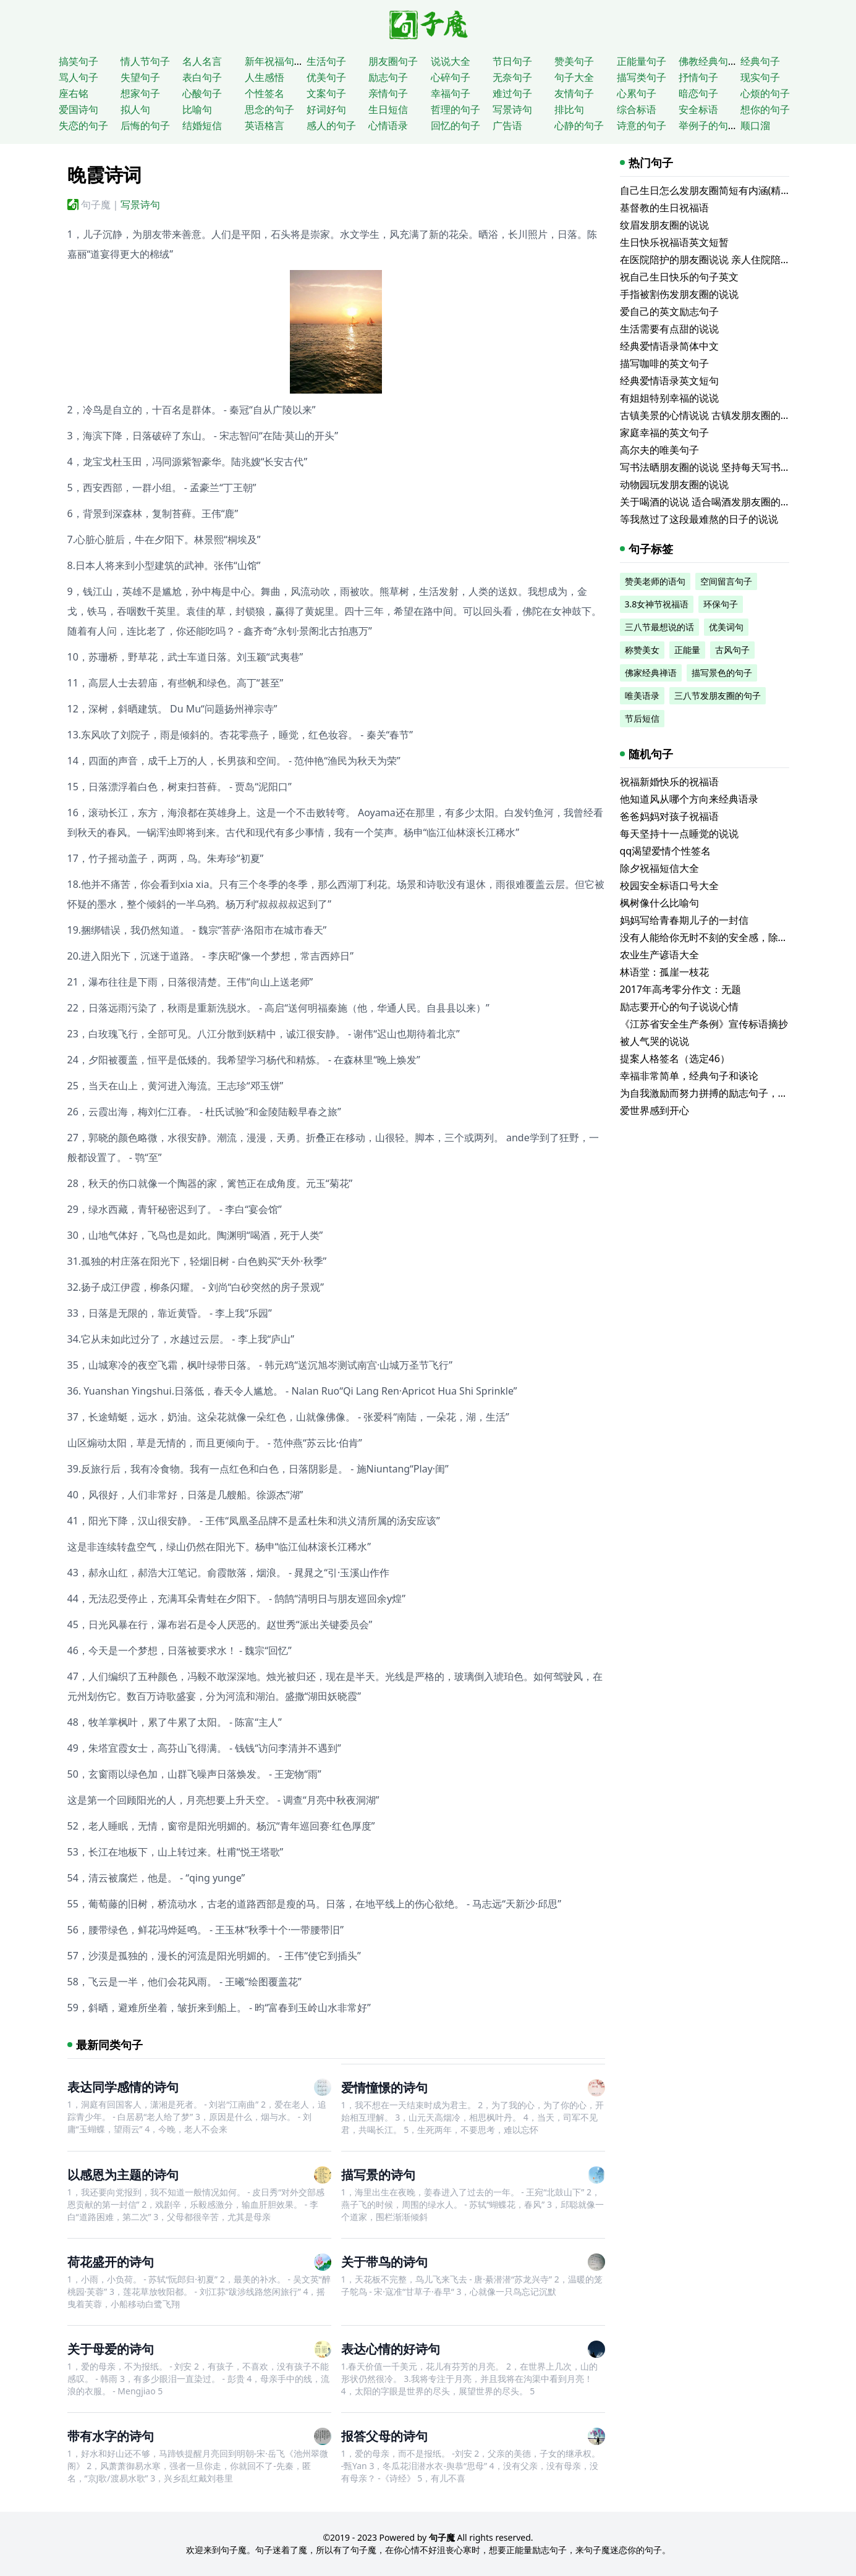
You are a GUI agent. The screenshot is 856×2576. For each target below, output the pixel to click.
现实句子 (760, 77)
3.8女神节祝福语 (657, 604)
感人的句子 (331, 125)
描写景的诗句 (378, 2174)
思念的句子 (269, 109)
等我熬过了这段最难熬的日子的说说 (699, 519)
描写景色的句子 (722, 672)
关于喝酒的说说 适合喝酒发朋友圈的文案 (710, 502)
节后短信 (642, 718)
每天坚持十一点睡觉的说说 (679, 833)
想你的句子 (765, 109)
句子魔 (96, 204)
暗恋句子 (698, 93)
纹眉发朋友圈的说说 (664, 225)
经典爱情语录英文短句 (669, 380)
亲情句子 (388, 93)
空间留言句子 (726, 581)
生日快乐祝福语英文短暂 (674, 242)
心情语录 (388, 125)
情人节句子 (145, 61)
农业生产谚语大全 (659, 954)
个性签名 (264, 93)
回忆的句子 (455, 125)
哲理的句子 (455, 109)
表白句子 (202, 77)
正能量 (687, 650)
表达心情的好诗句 (390, 2349)
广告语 (507, 125)
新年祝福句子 (274, 61)
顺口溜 (755, 125)
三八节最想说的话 (659, 627)
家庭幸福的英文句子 (664, 432)
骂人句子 (78, 77)
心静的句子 (579, 125)
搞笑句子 (78, 61)
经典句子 (760, 61)
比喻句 (197, 109)
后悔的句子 (145, 125)
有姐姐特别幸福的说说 (669, 398)
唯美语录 (642, 695)
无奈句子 (512, 77)
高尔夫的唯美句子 (659, 450)
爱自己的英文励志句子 (669, 311)
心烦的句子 (765, 93)
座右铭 (73, 93)
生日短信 (388, 109)
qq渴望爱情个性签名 (665, 851)
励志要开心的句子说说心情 (679, 1006)
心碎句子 (450, 77)
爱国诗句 (78, 109)
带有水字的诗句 (110, 2436)
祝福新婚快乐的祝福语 (669, 781)
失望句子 (140, 77)
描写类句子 (641, 77)
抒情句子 (698, 77)
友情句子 (574, 93)
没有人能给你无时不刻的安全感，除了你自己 (719, 937)
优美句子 (326, 77)
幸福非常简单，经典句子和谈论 (689, 1076)
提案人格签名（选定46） (675, 1058)
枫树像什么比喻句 (659, 903)
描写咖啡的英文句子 (664, 363)
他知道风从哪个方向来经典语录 (689, 799)
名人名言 (202, 61)
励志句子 (388, 77)
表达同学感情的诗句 (123, 2087)
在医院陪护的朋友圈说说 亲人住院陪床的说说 (720, 259)
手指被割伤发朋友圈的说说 (679, 294)
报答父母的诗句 (384, 2436)
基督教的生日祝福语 (664, 207)
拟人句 (135, 109)
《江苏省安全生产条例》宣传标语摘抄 (704, 1024)
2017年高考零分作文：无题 (681, 989)
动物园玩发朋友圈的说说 (674, 484)
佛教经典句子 (708, 61)
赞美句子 (574, 61)
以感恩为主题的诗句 (123, 2174)
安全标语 (698, 109)
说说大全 (450, 61)
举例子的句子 (708, 125)
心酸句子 (202, 93)
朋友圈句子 (393, 61)
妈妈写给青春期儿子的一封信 (684, 920)
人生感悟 (264, 77)
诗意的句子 (641, 125)
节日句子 (512, 61)
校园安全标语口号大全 (669, 885)
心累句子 (636, 93)
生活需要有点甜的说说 (669, 329)
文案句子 (326, 93)
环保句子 (720, 604)
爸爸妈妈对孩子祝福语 (669, 816)
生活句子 (326, 61)
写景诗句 (512, 109)
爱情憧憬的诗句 (384, 2087)
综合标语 (636, 109)
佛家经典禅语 (651, 672)
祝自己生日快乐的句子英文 (679, 277)
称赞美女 (642, 650)
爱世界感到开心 (654, 1110)
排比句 (569, 109)
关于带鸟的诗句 (384, 2261)
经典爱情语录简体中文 (669, 346)
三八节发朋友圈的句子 (717, 695)
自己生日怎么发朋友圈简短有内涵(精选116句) (720, 190)
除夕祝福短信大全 (659, 868)
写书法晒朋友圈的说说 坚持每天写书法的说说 (720, 467)
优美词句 (726, 627)
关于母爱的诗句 (110, 2349)
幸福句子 (450, 93)
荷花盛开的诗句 (110, 2261)
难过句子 (512, 93)
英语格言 (264, 125)
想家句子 (140, 93)
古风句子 (732, 650)
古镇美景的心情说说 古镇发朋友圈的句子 (710, 415)
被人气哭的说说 (654, 1041)
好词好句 (326, 109)
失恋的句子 (83, 125)
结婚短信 (202, 125)
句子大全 (574, 77)
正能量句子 (641, 61)
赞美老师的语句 (655, 581)
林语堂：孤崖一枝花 (664, 972)
